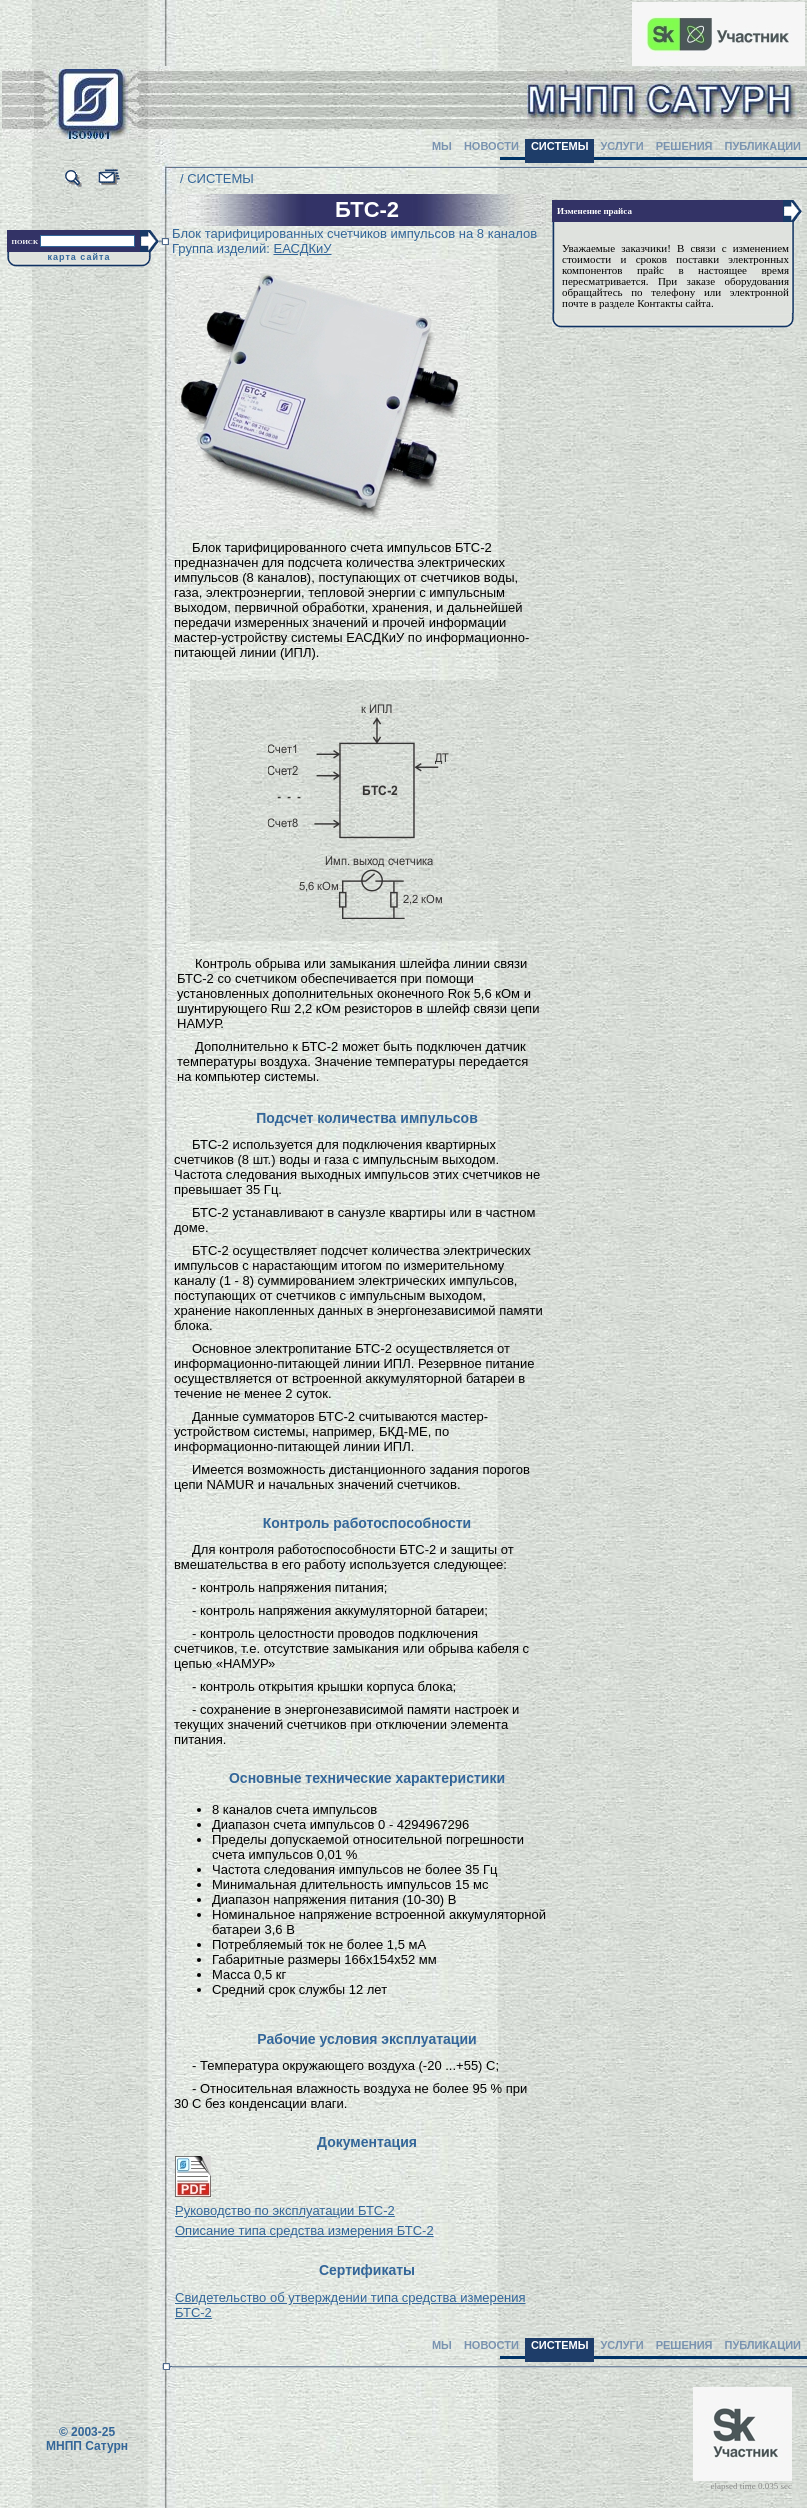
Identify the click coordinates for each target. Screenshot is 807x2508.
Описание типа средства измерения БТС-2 (304, 2230)
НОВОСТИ (491, 146)
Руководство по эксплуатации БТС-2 (285, 2210)
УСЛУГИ (621, 146)
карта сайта (79, 257)
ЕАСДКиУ (302, 248)
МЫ (442, 146)
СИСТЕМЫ (560, 146)
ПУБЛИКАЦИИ (762, 146)
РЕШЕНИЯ (684, 146)
